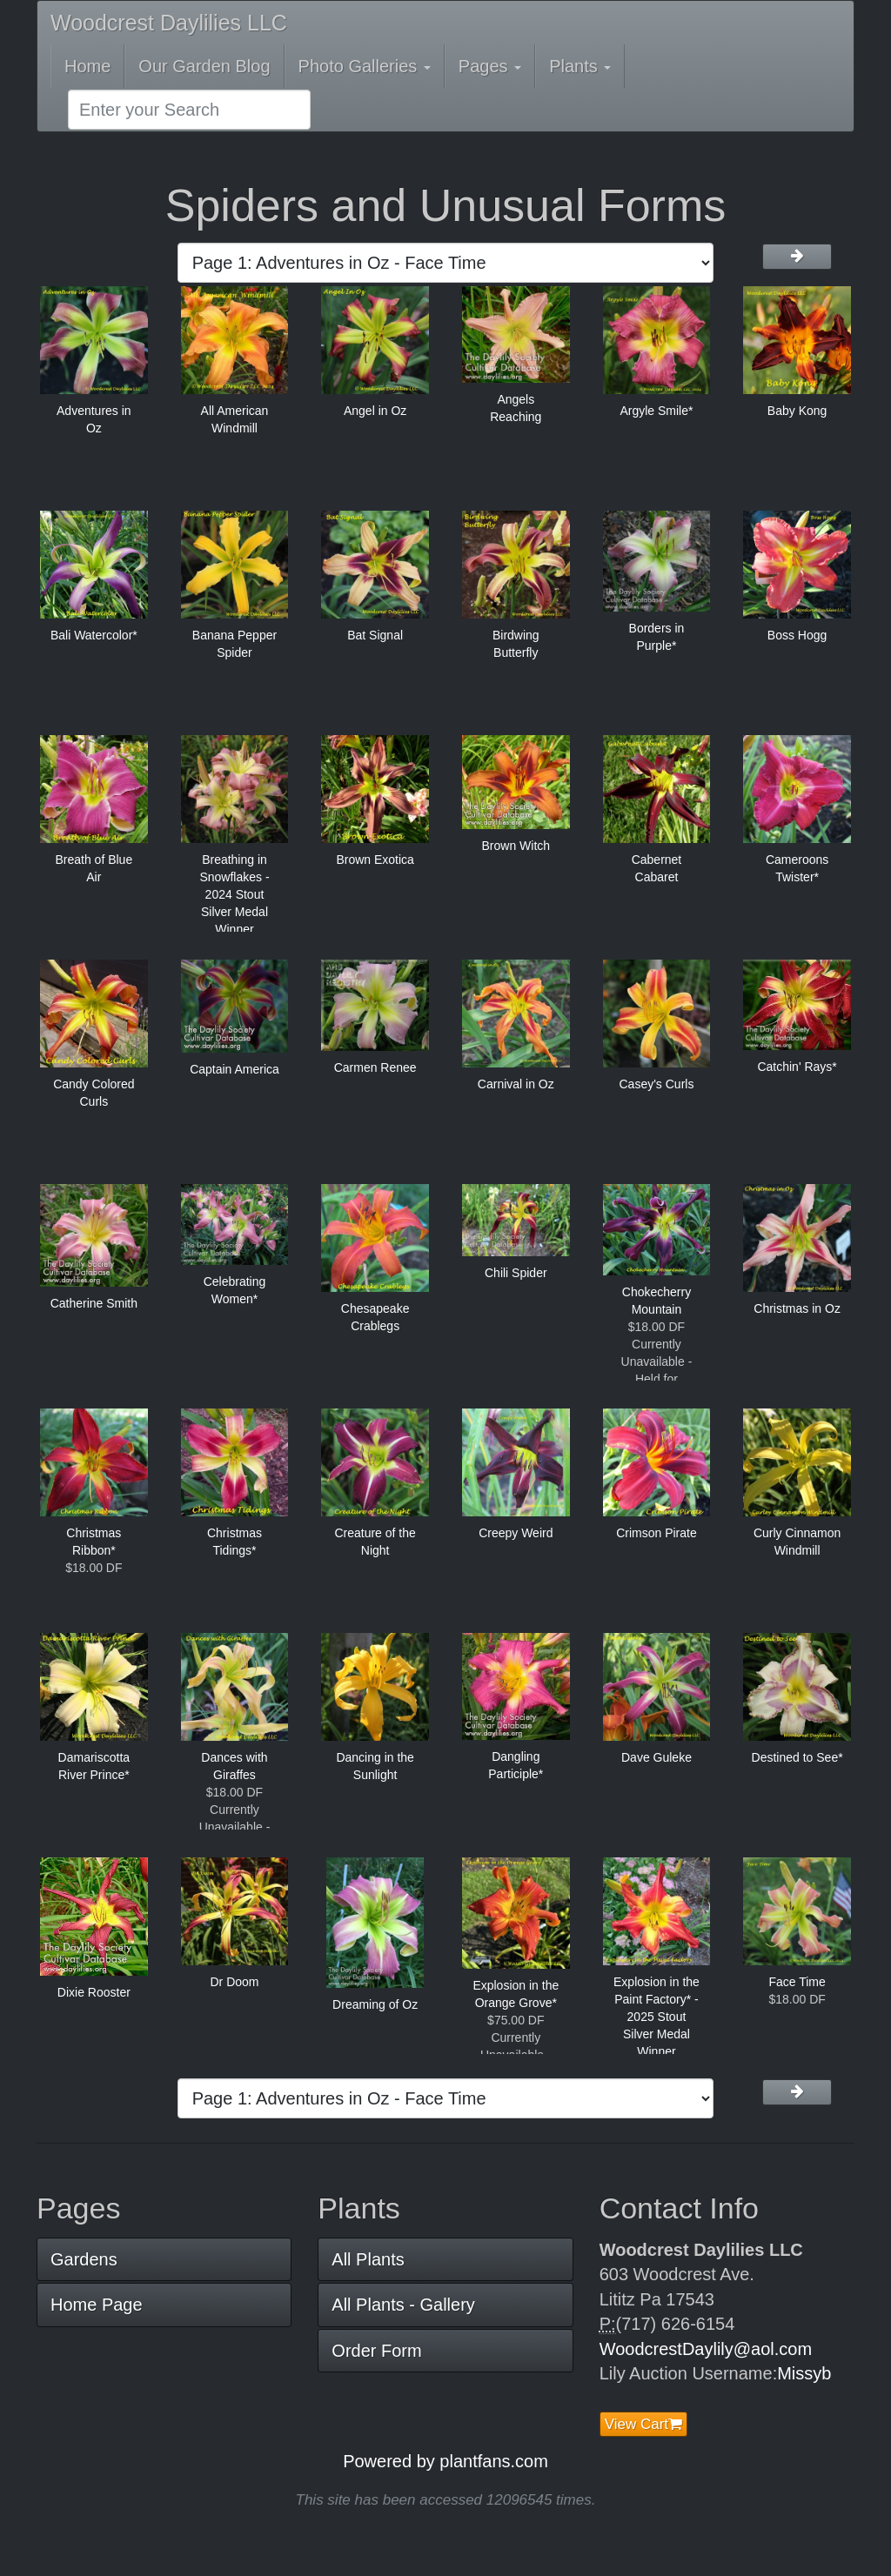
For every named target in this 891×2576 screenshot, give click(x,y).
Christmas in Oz (797, 1308)
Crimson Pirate (656, 1533)
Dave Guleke (656, 1757)
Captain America (234, 1069)
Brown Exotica (374, 859)
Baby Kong (797, 411)
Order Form (376, 2350)
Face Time (796, 1982)
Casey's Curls (656, 1084)
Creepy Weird (516, 1533)
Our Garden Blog (204, 66)
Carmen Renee (375, 1067)
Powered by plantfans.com (445, 2461)
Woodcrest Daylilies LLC (168, 22)
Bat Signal (375, 635)
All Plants (368, 2259)
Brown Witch (516, 846)
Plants (580, 66)
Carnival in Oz (516, 1084)
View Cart (643, 2424)
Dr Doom (234, 1982)
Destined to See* (797, 1757)
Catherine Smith (93, 1303)
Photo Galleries (364, 66)
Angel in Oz (375, 411)
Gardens (83, 2259)
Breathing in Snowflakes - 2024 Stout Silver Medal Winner (234, 894)
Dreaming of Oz (375, 2004)
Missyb (804, 2373)
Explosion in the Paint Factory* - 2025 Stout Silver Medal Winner (656, 2016)
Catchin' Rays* (796, 1067)
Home (87, 66)
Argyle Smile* (656, 411)
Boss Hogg (797, 635)
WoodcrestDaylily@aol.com (706, 2349)
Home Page (96, 2304)
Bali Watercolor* (93, 635)
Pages (490, 66)
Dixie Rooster (94, 1992)
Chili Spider (516, 1273)
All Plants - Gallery (403, 2304)
